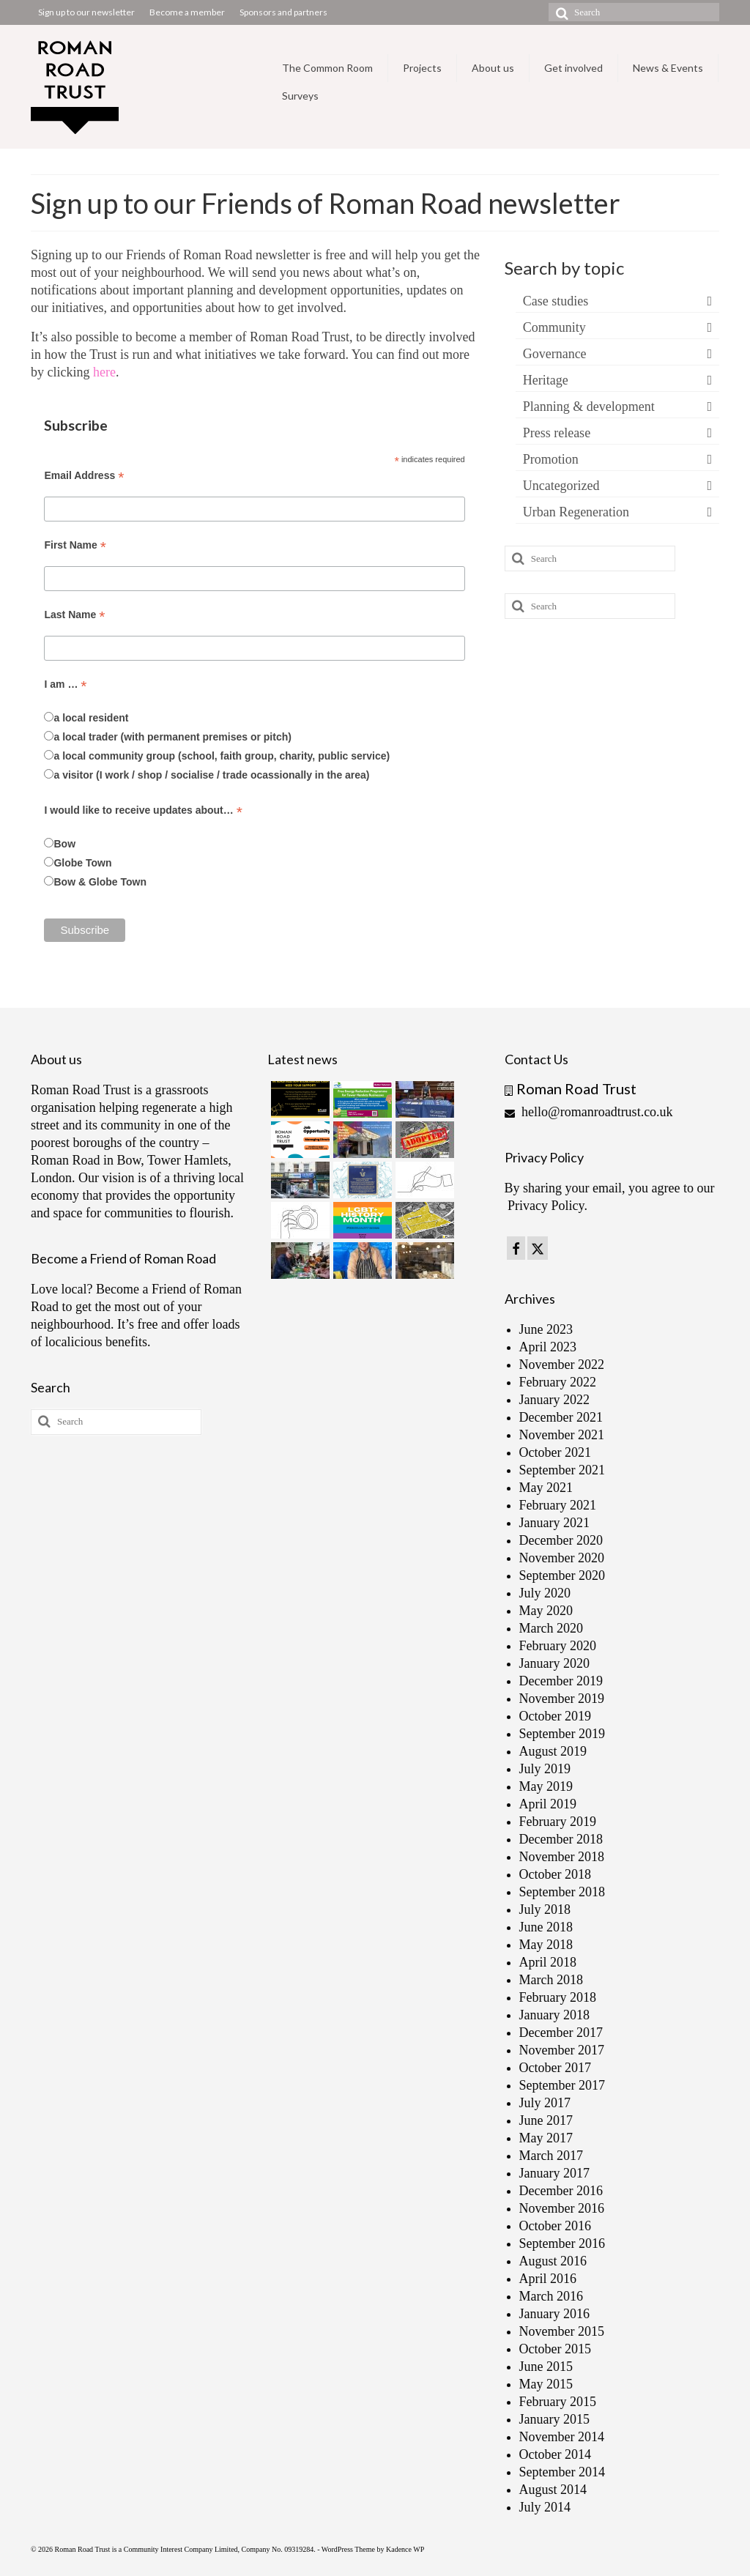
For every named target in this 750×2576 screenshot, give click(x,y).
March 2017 (551, 2155)
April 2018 (548, 1962)
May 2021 (546, 1487)
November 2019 (561, 1698)
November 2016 (561, 2208)
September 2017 (562, 2085)
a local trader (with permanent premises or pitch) (172, 737)
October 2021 (555, 1452)
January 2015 (554, 2419)
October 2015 (555, 2349)
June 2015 (546, 2366)
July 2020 (545, 1593)
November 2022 (561, 1364)
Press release (556, 433)
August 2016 (553, 2261)
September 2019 (562, 1733)
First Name (74, 545)
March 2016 (551, 2296)
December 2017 (561, 2032)
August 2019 (553, 1751)
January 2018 (554, 2015)
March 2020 (551, 1628)
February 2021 (557, 1505)
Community (554, 327)
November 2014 (561, 2437)
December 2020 (561, 1540)
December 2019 (561, 1681)
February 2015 (557, 2401)
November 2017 (561, 2050)
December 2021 (561, 1417)
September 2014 (562, 2472)
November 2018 (561, 1856)
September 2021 (562, 1470)
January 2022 (554, 1399)
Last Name (74, 615)
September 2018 (562, 1892)
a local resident (90, 718)
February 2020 (557, 1645)
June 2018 (546, 1927)
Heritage (545, 380)
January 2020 (554, 1663)
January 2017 (554, 2173)
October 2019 (555, 1716)
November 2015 (561, 2331)
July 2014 (545, 2507)
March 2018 (551, 1979)
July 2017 (545, 2103)
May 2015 (546, 2384)
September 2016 (562, 2243)
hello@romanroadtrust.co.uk (589, 1112)
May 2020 (546, 1610)
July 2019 (545, 1769)
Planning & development (589, 406)
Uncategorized (561, 485)
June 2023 (546, 1329)
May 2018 (546, 1944)
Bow (64, 844)
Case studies (556, 301)
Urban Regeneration (576, 512)
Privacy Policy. (547, 1205)
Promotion (551, 459)
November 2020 (561, 1558)
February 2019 (557, 1821)
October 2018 (555, 1874)
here (104, 372)
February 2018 (557, 1997)
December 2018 (561, 1839)
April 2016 (548, 2278)
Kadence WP (405, 2549)
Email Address (84, 476)
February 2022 (557, 1382)
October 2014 (555, 2454)
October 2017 (555, 2067)
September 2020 (562, 1575)
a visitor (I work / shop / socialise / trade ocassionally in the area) (211, 775)
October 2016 (555, 2226)
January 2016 (554, 2313)
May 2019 (546, 1786)
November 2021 (561, 1435)
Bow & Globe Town (99, 882)
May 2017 (546, 2138)
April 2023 (548, 1347)
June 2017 (546, 2120)
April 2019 (548, 1804)
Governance (555, 353)
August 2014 (553, 2489)
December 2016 (561, 2190)
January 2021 (554, 1522)
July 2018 (545, 1909)
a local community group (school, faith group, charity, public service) (221, 756)
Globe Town (82, 863)
